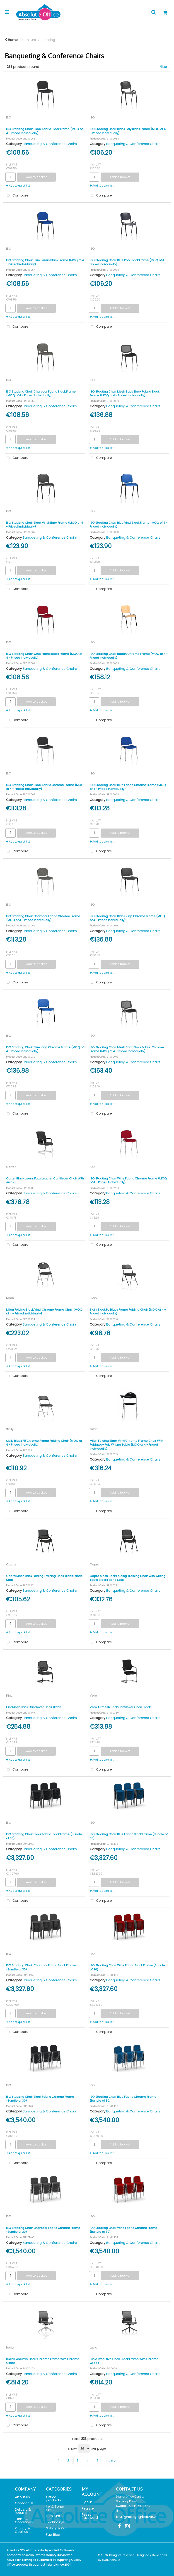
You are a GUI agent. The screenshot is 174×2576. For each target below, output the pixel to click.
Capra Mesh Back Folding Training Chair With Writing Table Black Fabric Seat (127, 1578)
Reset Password (90, 2516)
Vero (93, 1696)
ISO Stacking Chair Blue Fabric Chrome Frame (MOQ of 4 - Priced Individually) (128, 787)
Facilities (53, 2534)
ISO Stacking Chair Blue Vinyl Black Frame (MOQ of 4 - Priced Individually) (128, 524)
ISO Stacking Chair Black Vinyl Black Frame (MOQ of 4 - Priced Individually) (44, 524)
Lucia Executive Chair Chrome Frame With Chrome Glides (42, 2361)
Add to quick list (18, 185)
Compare (16, 195)
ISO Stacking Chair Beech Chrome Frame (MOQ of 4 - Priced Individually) (129, 656)
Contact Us (24, 2503)
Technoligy (55, 2522)
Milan (10, 1298)
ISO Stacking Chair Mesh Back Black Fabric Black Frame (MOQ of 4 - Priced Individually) (124, 393)
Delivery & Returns (23, 2511)
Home (11, 40)
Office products (53, 2499)
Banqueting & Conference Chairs (50, 144)
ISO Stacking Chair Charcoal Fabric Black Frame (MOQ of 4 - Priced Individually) (41, 393)
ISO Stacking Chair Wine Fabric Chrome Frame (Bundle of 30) (123, 2230)
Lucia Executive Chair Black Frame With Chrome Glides (124, 2361)
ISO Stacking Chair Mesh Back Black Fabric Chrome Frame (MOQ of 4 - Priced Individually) (127, 1049)
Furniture (29, 40)
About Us (22, 2497)
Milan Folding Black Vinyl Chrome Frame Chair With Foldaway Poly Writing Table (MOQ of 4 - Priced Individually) (126, 1445)
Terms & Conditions (24, 2520)
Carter (11, 1167)
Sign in (87, 2502)
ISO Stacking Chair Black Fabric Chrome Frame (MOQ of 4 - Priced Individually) (45, 787)
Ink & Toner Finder (55, 2508)
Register (88, 2508)
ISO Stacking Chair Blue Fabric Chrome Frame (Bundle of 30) (123, 2098)
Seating (49, 40)
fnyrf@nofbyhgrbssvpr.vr (136, 2516)
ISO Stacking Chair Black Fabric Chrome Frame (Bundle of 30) (40, 2098)
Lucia (10, 2347)
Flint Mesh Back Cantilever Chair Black (33, 1707)
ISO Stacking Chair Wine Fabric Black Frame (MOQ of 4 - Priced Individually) (44, 656)
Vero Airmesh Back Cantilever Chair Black (120, 1707)
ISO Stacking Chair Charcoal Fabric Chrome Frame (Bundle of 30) (43, 2230)
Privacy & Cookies (22, 2530)
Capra (11, 1564)
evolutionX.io (111, 2560)
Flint (9, 1696)
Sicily (93, 1298)
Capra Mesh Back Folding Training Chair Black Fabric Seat (44, 1578)
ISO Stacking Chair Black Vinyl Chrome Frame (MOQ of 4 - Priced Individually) (127, 918)
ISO (8, 117)
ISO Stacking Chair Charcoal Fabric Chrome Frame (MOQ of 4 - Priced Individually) (43, 918)
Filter (163, 66)
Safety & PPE (56, 2528)
